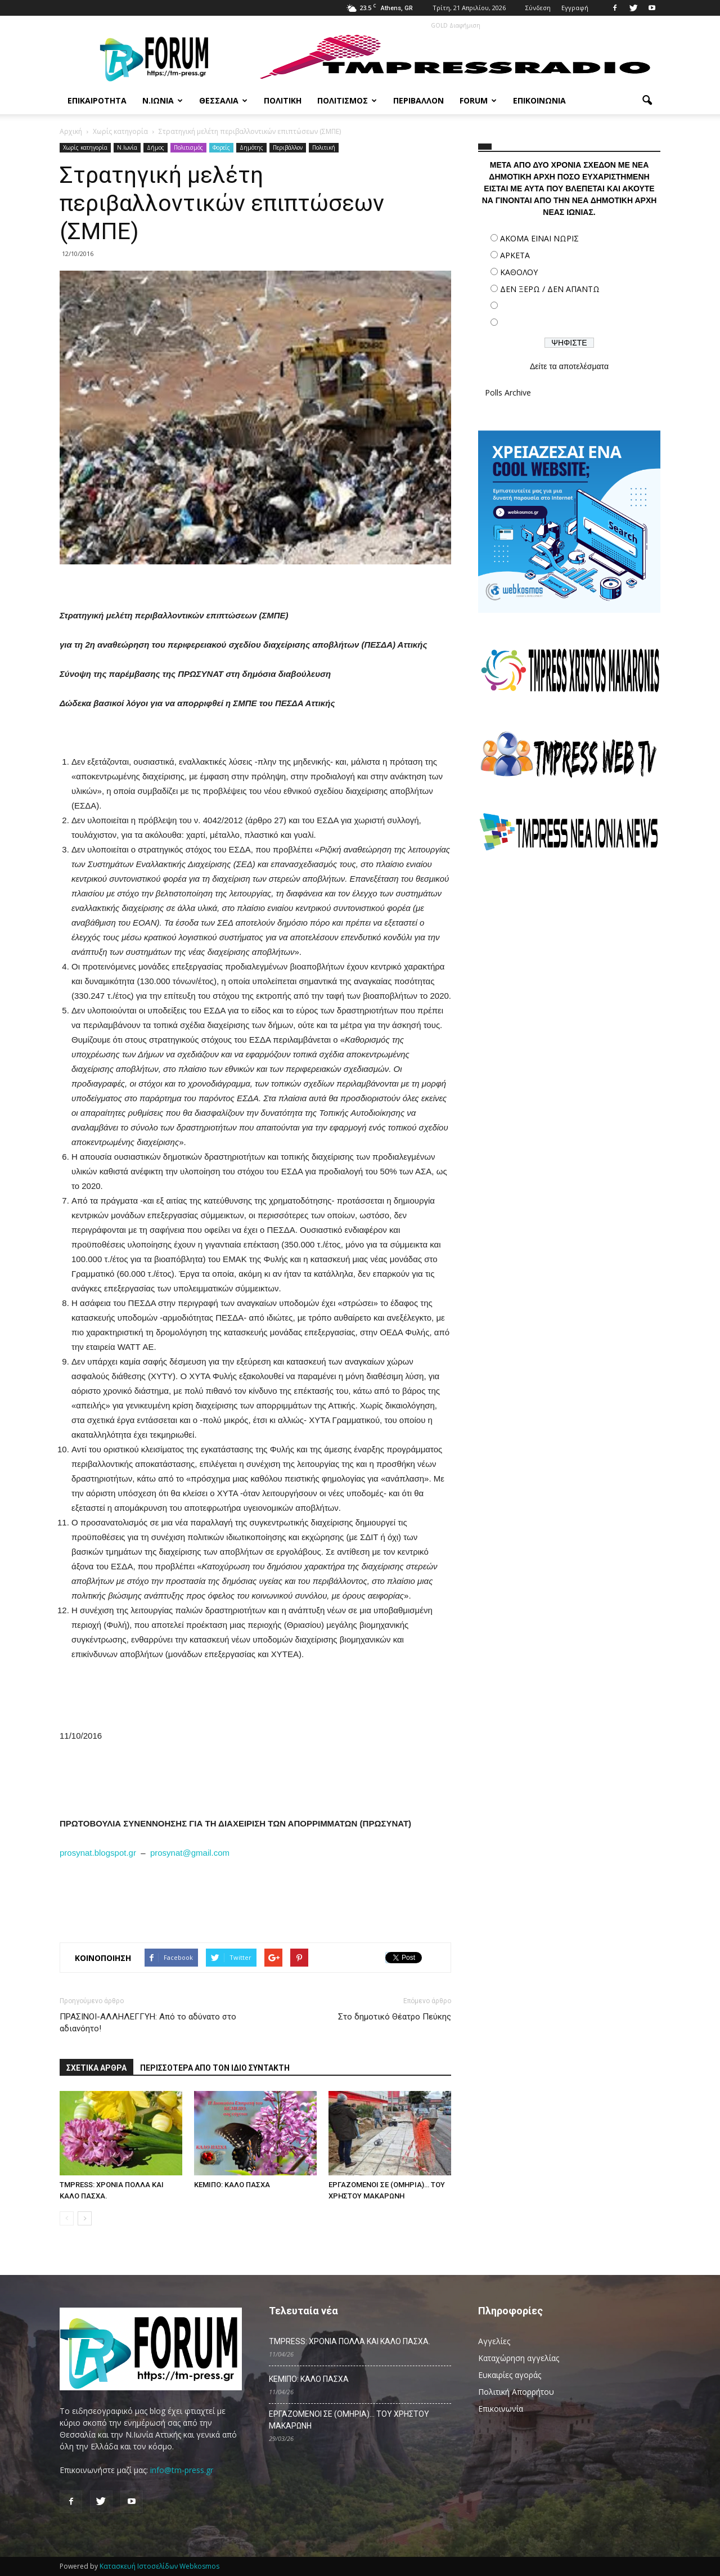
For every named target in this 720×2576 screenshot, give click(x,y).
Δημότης (251, 147)
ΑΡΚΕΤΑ (515, 255)
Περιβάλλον (418, 100)
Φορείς (221, 147)
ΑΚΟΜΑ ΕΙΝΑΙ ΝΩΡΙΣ (539, 238)
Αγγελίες (494, 2341)
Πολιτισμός (347, 100)
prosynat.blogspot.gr (98, 1852)
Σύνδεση (538, 7)
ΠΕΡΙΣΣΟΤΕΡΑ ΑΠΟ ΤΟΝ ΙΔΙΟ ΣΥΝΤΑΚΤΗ (215, 2067)
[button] (646, 100)
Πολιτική (283, 100)
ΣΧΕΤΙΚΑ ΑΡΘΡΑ (96, 2067)
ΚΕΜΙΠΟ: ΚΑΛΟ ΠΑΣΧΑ (232, 2184)
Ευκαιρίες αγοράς (509, 2374)
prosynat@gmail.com (190, 1852)
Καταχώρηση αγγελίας (518, 2358)
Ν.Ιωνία (162, 100)
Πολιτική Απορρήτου (516, 2391)
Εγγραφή (574, 7)
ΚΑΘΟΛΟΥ (519, 272)
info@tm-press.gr (181, 2470)
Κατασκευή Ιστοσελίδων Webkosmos (159, 2566)
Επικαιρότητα (97, 100)
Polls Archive (508, 392)
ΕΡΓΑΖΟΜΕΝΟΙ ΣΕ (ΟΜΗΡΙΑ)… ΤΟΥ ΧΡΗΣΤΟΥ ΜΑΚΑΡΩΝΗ (349, 2419)
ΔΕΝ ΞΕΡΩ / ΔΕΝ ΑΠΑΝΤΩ (550, 289)
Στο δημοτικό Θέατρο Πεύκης (394, 2017)
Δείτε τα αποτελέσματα (569, 366)
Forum (478, 100)
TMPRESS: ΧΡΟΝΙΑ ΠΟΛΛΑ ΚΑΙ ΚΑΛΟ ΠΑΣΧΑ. (349, 2341)
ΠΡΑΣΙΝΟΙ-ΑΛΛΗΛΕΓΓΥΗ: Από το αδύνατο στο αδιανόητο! (148, 2023)
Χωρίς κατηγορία (85, 147)
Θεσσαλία (223, 100)
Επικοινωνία (539, 100)
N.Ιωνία (127, 147)
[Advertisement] (569, 959)
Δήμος (155, 147)
